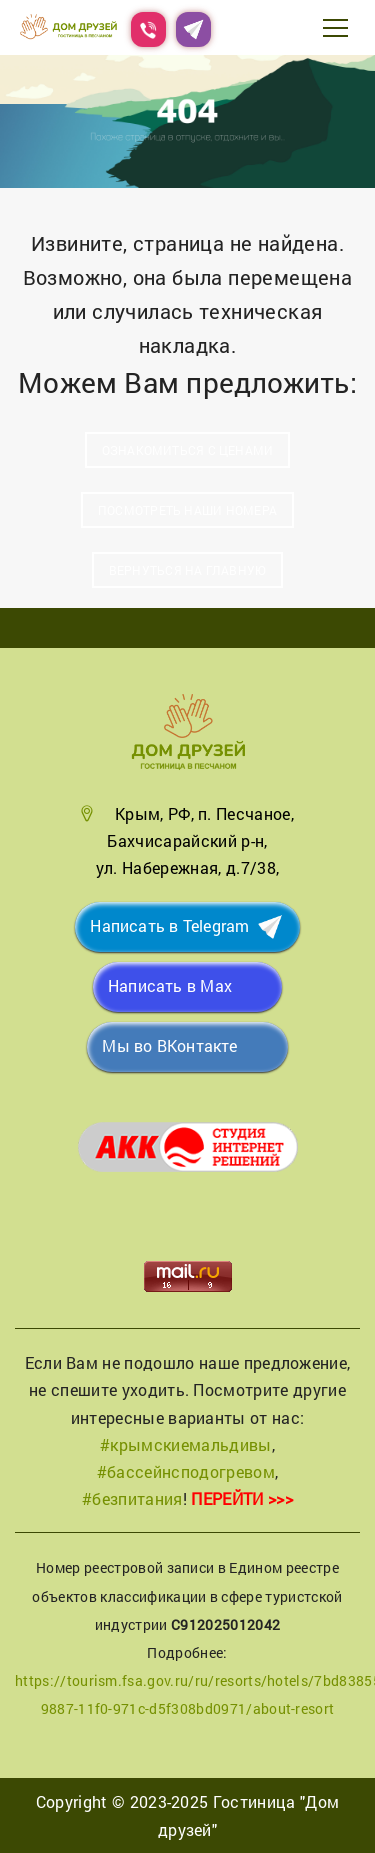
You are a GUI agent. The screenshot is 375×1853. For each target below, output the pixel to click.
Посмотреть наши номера (187, 510)
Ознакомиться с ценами (188, 450)
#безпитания (132, 1498)
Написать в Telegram (169, 925)
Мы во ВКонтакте (169, 1045)
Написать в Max (170, 985)
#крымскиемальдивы (185, 1444)
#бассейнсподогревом (186, 1471)
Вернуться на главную (187, 570)
